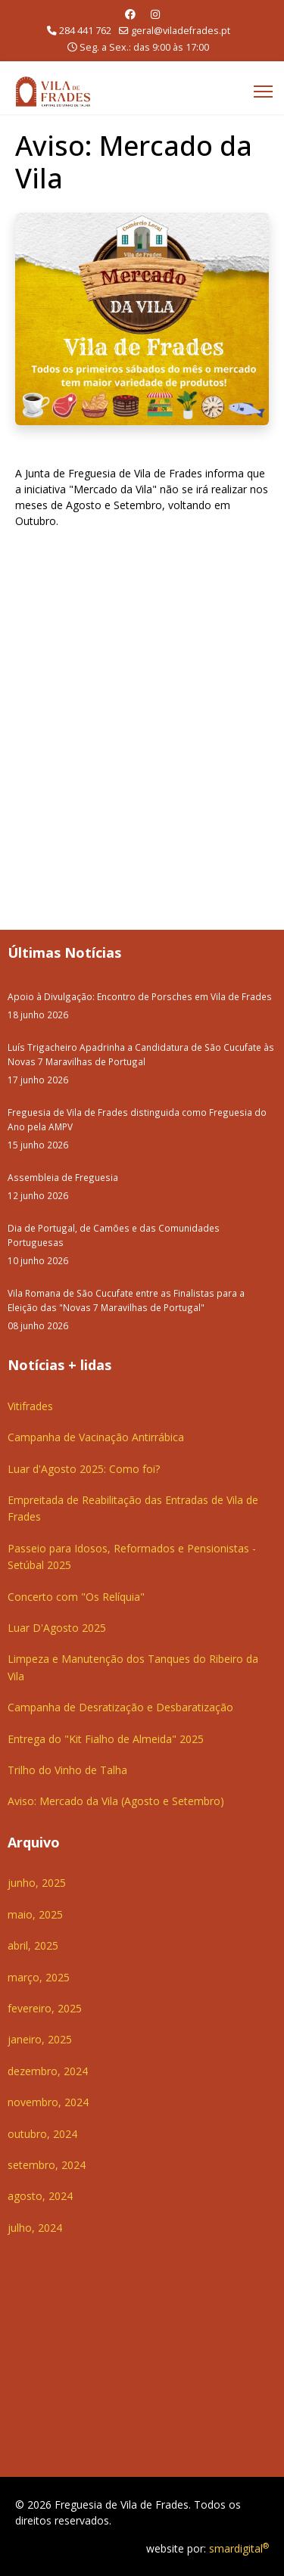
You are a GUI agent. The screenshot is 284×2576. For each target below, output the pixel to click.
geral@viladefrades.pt (180, 30)
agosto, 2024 (40, 2196)
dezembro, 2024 (48, 2071)
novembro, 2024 (48, 2102)
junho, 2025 (37, 1882)
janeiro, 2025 (40, 2039)
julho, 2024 (35, 2227)
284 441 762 (85, 30)
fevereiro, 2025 (45, 2008)
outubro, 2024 (42, 2134)
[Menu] (263, 91)
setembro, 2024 (47, 2165)
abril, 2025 (33, 1945)
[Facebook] (130, 14)
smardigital (239, 2548)
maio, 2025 (35, 1914)
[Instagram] (155, 14)
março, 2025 (39, 1977)
